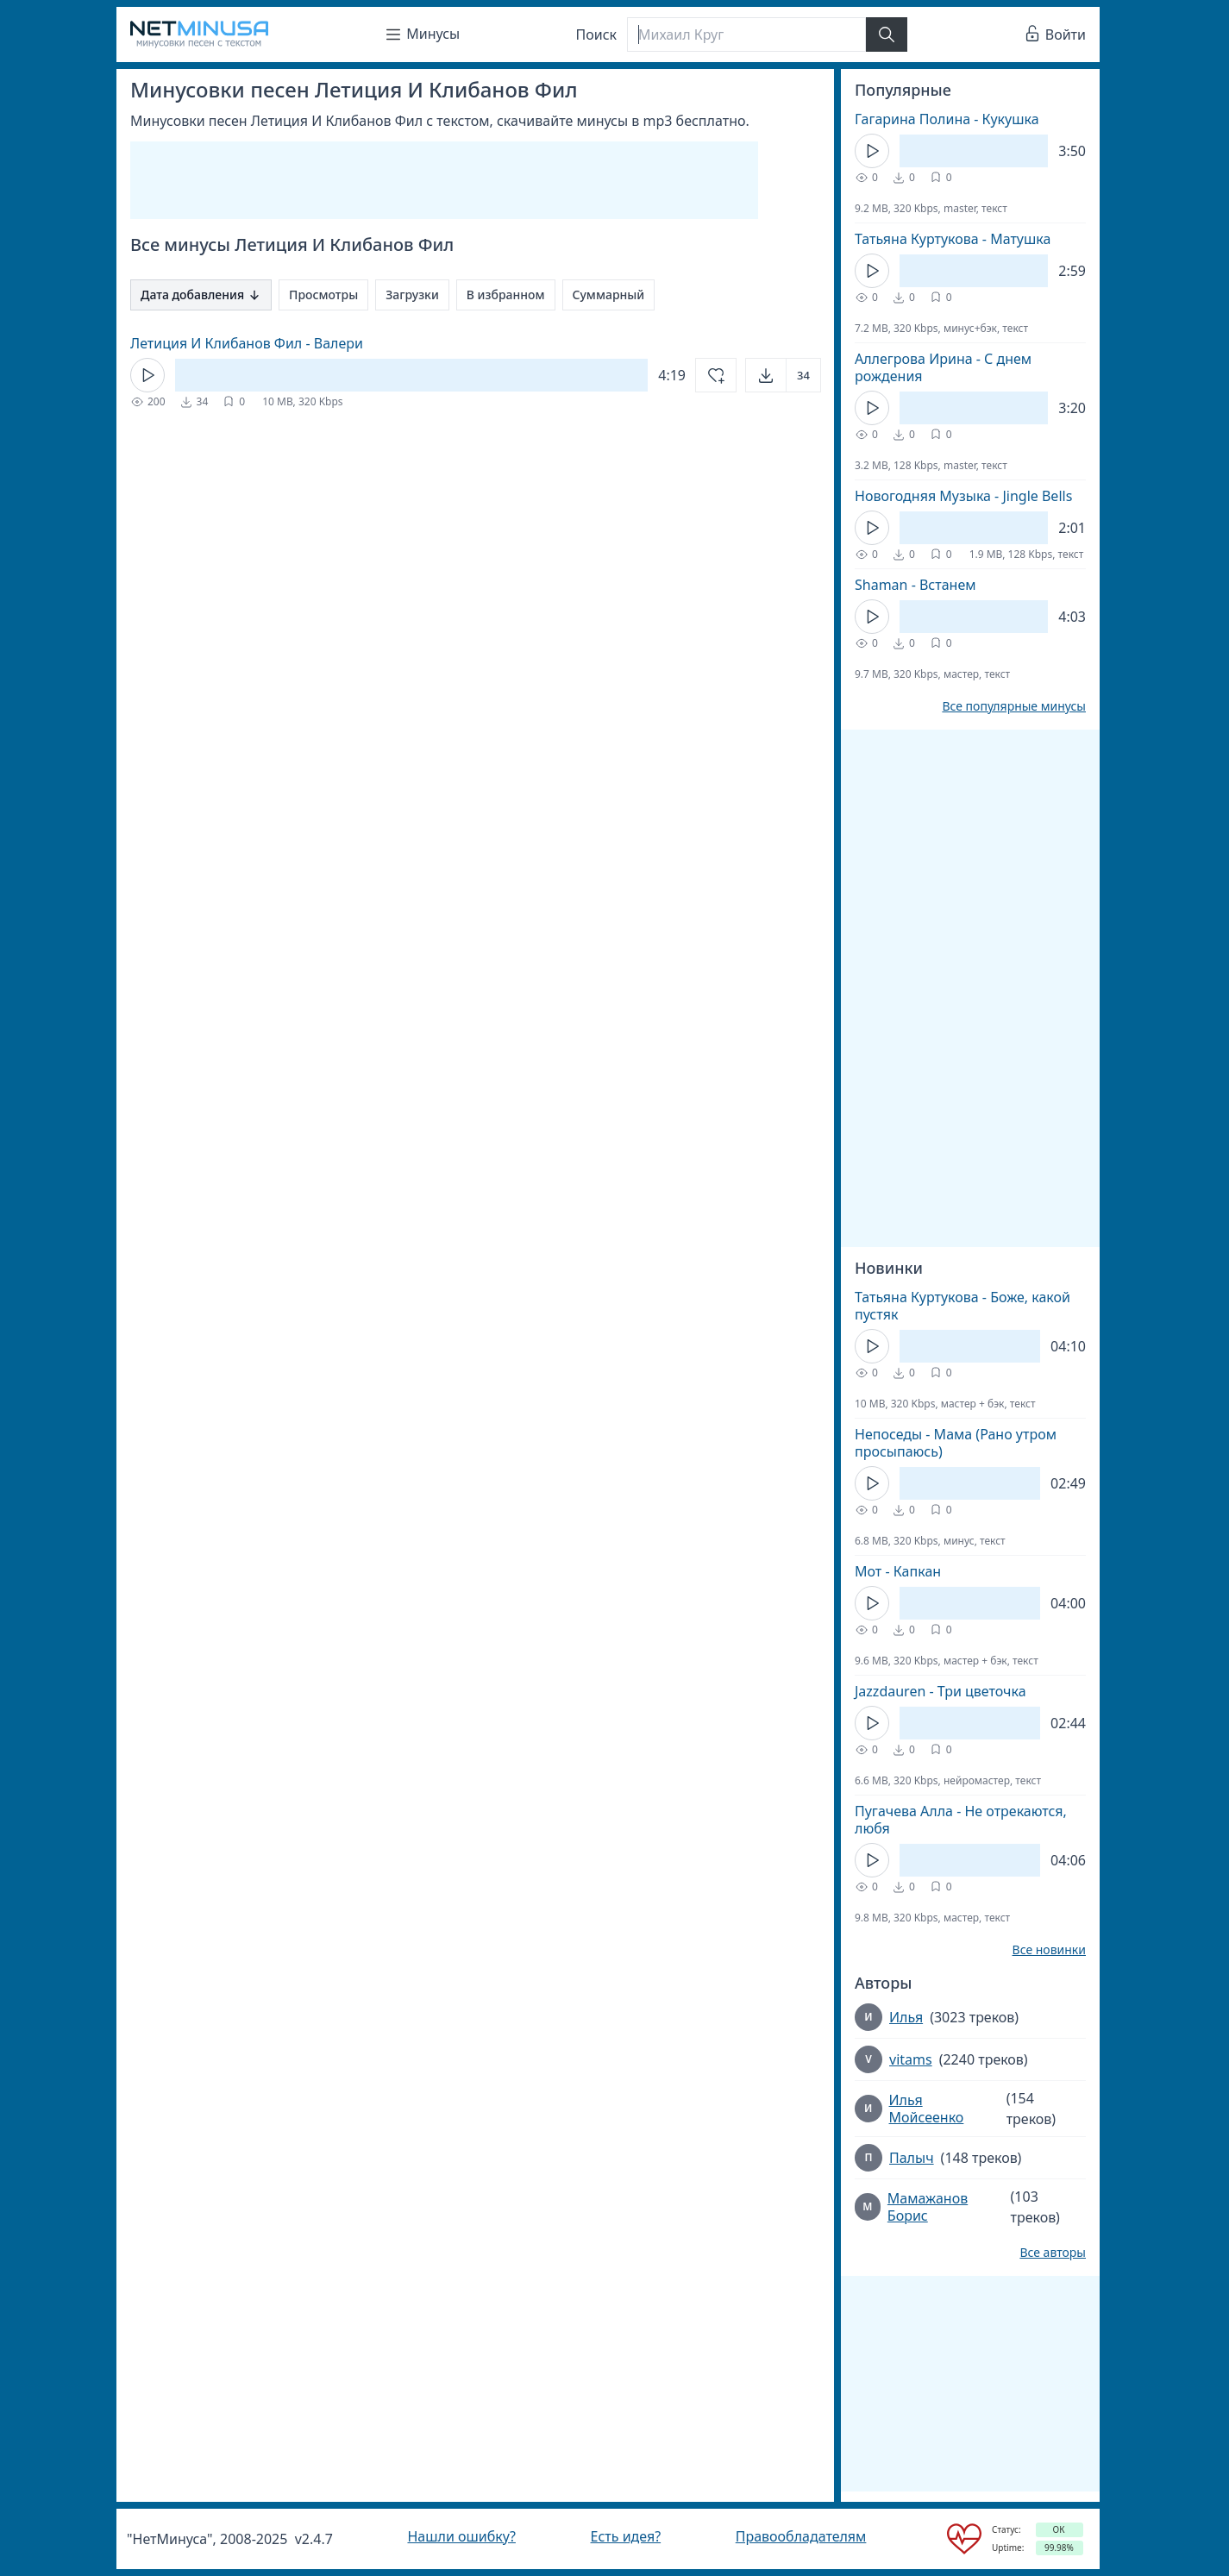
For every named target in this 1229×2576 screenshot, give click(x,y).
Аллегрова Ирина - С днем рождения (943, 367)
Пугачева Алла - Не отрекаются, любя (961, 1819)
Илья (906, 2017)
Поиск (597, 34)
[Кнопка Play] (147, 375)
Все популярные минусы (1014, 706)
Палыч (911, 2157)
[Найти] (886, 34)
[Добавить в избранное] (716, 375)
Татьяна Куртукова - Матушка (952, 239)
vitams (910, 2059)
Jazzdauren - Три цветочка (940, 1691)
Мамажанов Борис (927, 2207)
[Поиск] (746, 34)
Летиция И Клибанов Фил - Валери (246, 343)
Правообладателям (801, 2536)
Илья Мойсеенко (926, 2108)
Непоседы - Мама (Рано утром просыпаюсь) (956, 1443)
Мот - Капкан (898, 1571)
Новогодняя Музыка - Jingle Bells (963, 496)
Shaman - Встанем (915, 584)
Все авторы (1052, 2252)
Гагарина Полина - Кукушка (947, 119)
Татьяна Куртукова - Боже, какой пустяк (962, 1305)
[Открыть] (783, 375)
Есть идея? (626, 2536)
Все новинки (1049, 1950)
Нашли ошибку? (461, 2536)
